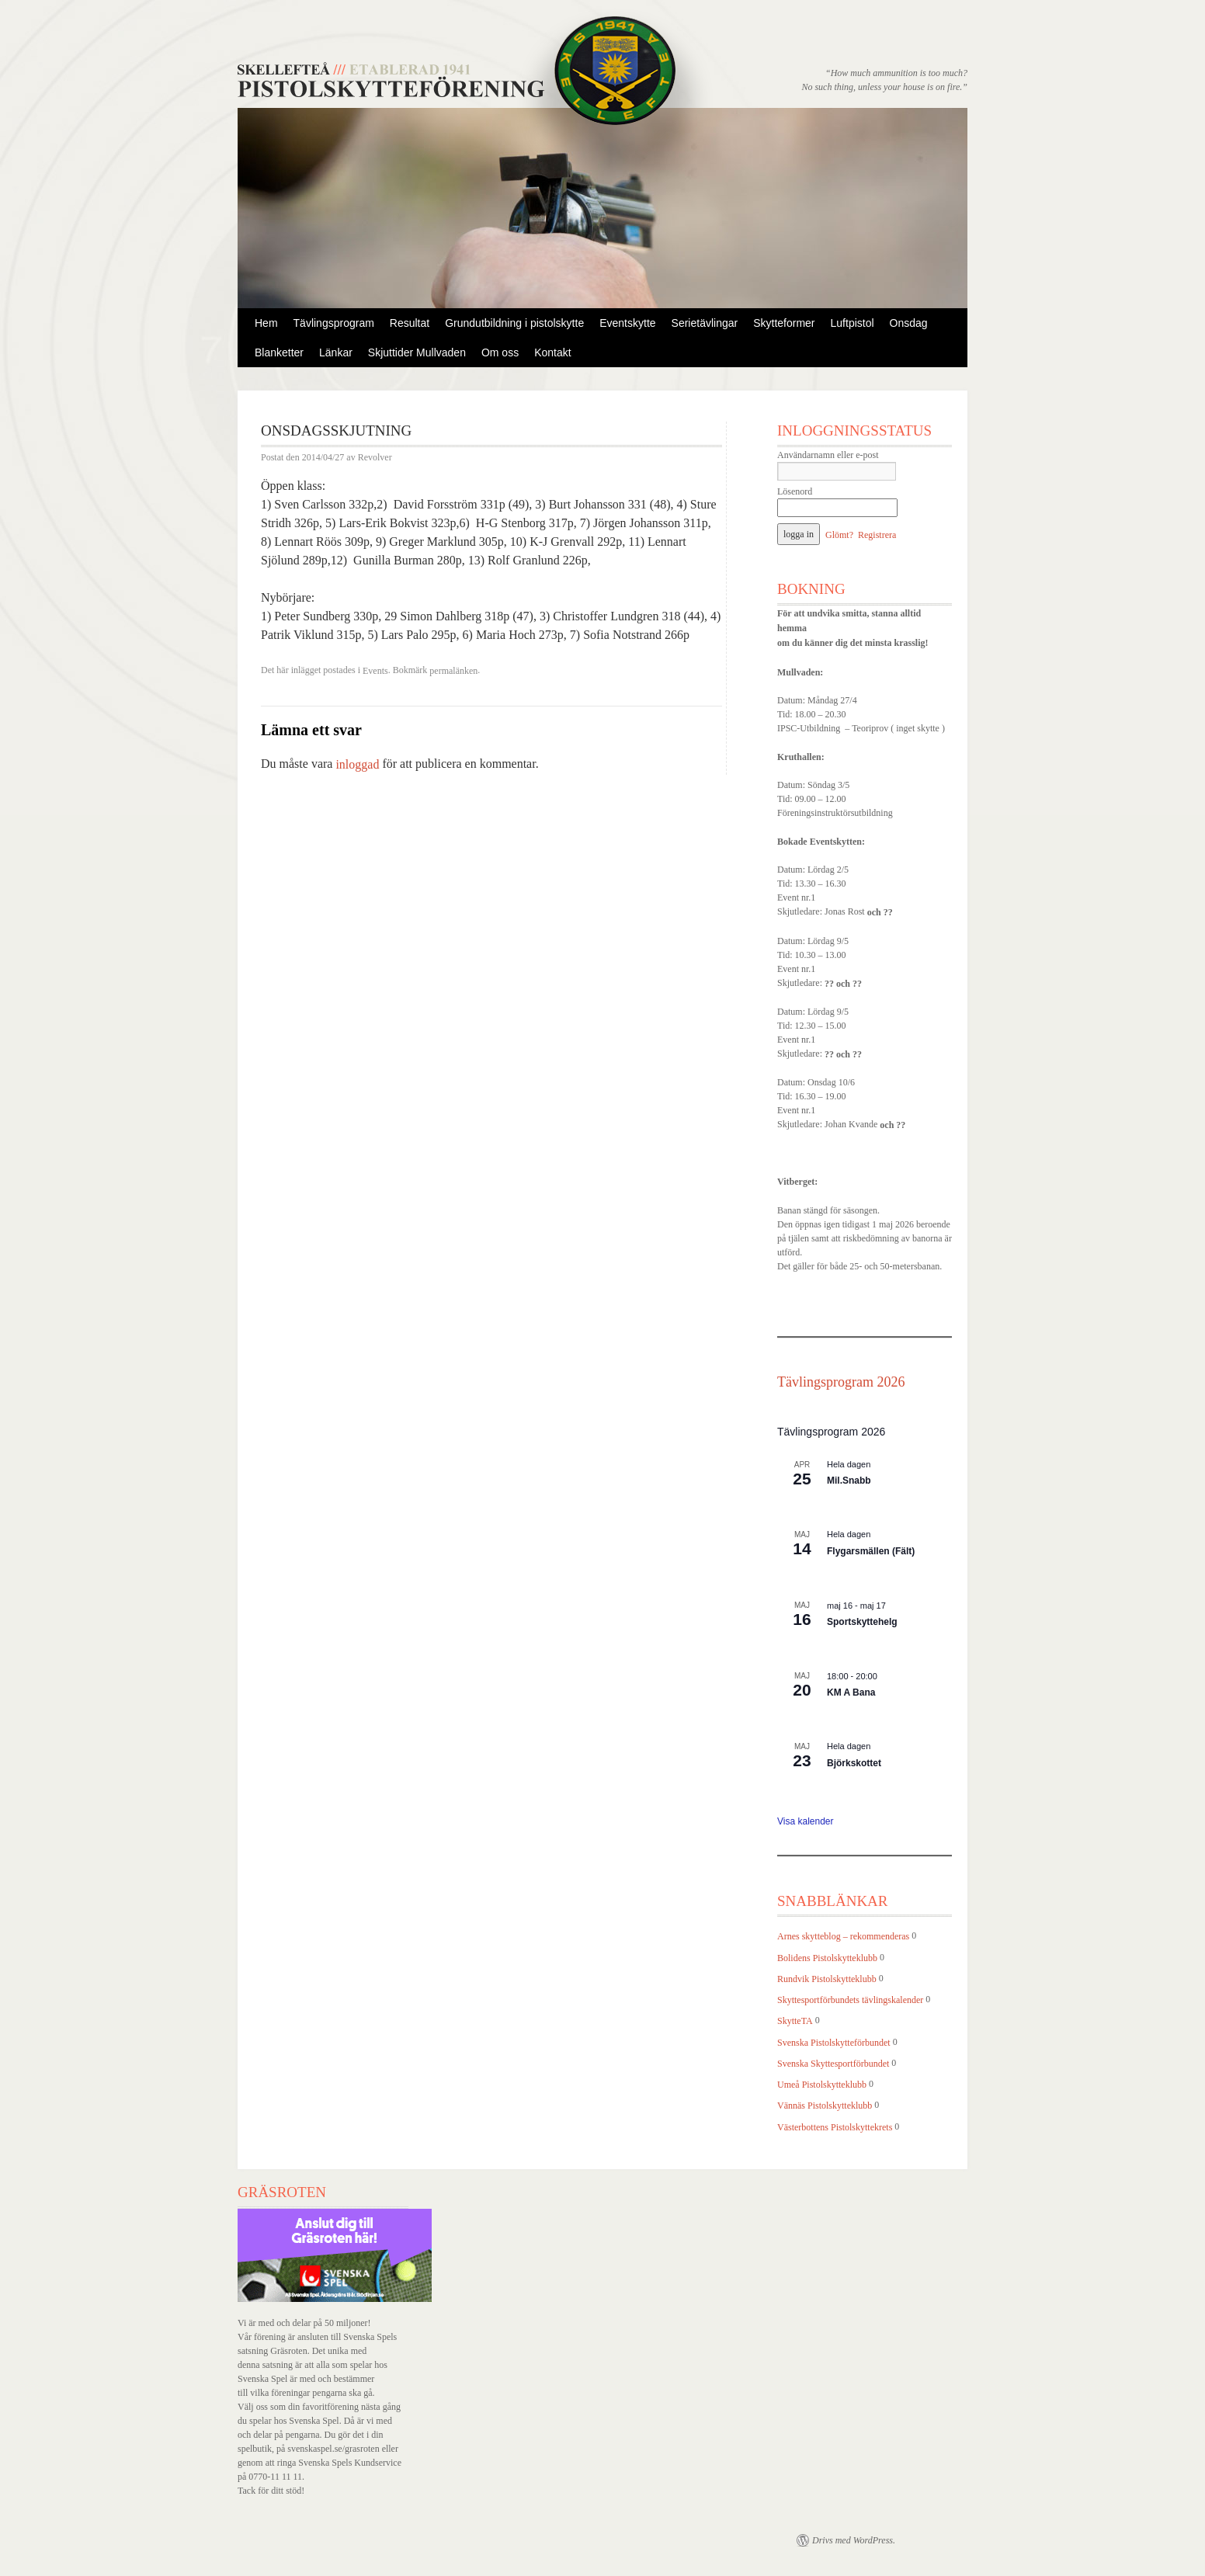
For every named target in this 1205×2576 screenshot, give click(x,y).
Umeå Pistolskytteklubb (821, 2084)
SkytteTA (795, 2021)
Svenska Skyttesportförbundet (833, 2063)
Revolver (375, 458)
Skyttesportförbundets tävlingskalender (850, 1999)
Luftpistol (852, 323)
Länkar (335, 352)
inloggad (357, 765)
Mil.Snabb (849, 1480)
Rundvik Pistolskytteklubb (827, 1979)
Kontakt (552, 352)
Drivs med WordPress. (853, 2540)
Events (375, 670)
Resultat (409, 323)
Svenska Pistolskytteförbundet (834, 2042)
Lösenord (794, 491)
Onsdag (909, 323)
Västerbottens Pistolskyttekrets (834, 2127)
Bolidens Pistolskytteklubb (827, 1958)
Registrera (877, 534)
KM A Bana (851, 1692)
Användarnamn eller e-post (828, 455)
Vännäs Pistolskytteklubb (824, 2106)
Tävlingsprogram (333, 323)
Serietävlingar (705, 323)
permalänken (453, 670)
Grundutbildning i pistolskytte (514, 323)
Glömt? (839, 534)
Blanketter (279, 352)
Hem (266, 323)
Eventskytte (627, 323)
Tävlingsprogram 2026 (841, 1382)
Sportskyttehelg (862, 1621)
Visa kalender (805, 1821)
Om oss (500, 352)
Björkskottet (854, 1763)
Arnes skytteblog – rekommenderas (843, 1937)
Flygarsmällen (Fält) (871, 1551)
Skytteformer (783, 323)
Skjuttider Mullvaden (417, 352)
